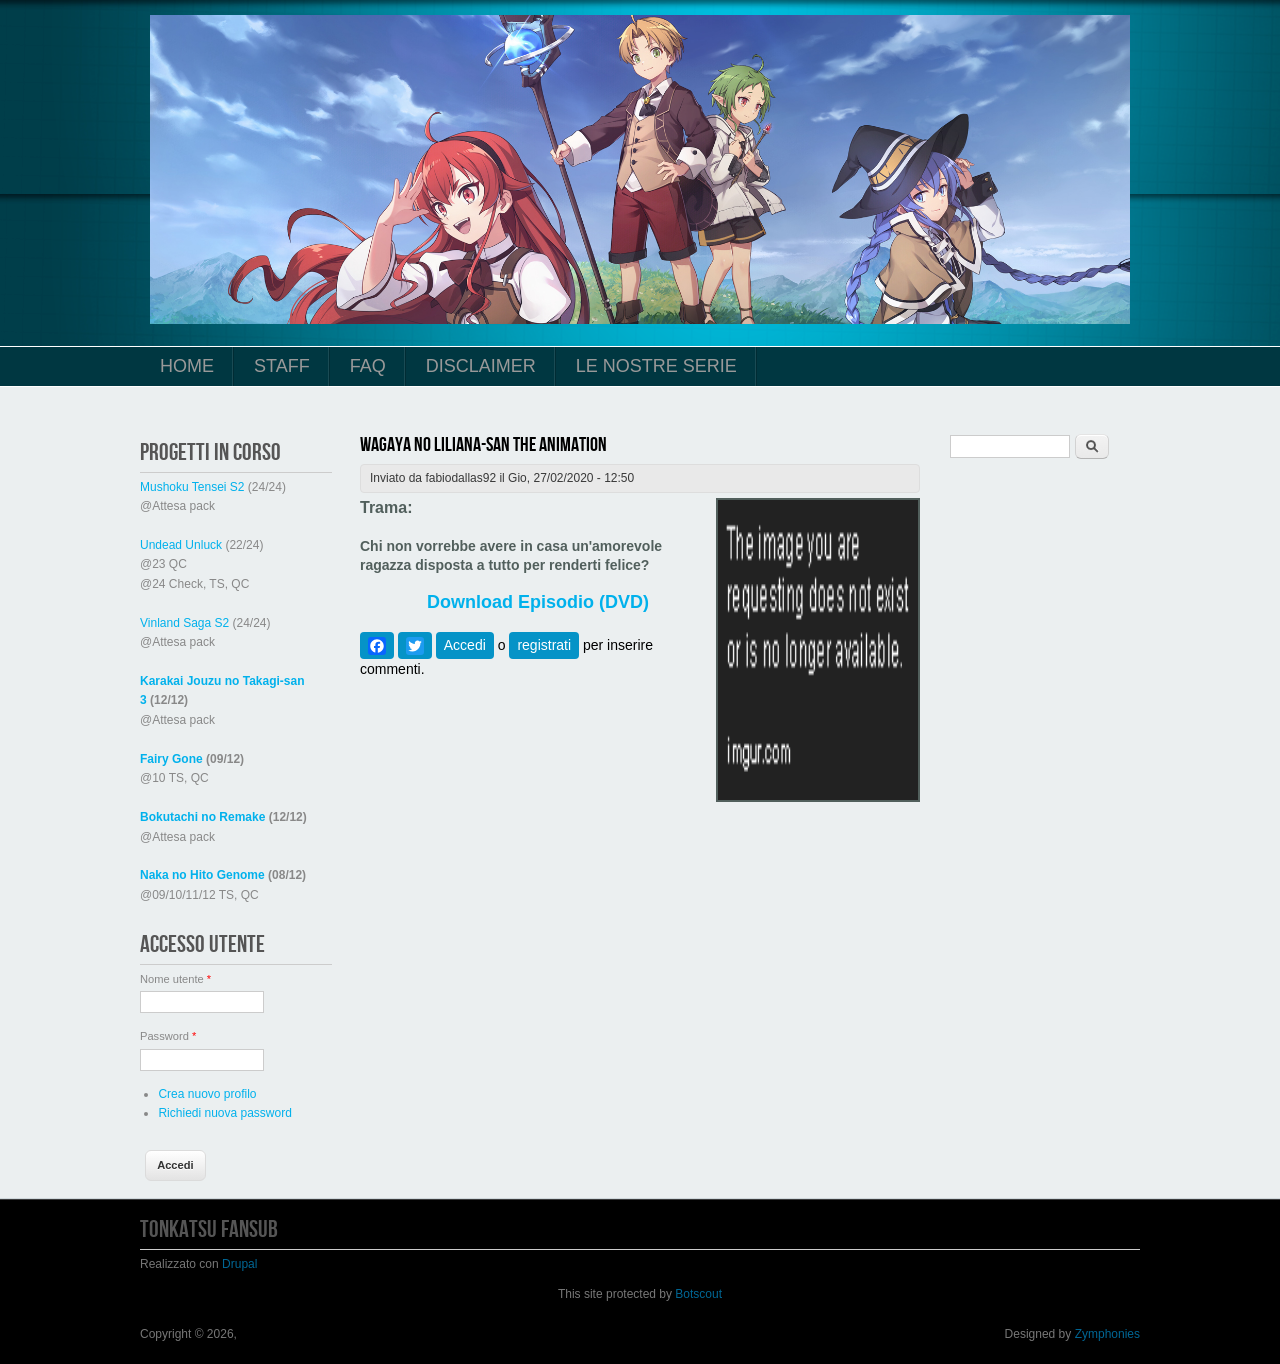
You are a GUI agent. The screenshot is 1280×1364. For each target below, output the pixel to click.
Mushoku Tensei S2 (192, 487)
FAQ (368, 366)
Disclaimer (481, 366)
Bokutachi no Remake (202, 817)
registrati (544, 645)
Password (168, 1036)
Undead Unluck (181, 545)
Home (187, 366)
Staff (282, 366)
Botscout (698, 1294)
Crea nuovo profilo (207, 1094)
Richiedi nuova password (224, 1113)
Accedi (465, 645)
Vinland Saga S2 (184, 623)
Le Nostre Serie (656, 366)
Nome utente (175, 979)
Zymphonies (1107, 1334)
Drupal (239, 1264)
